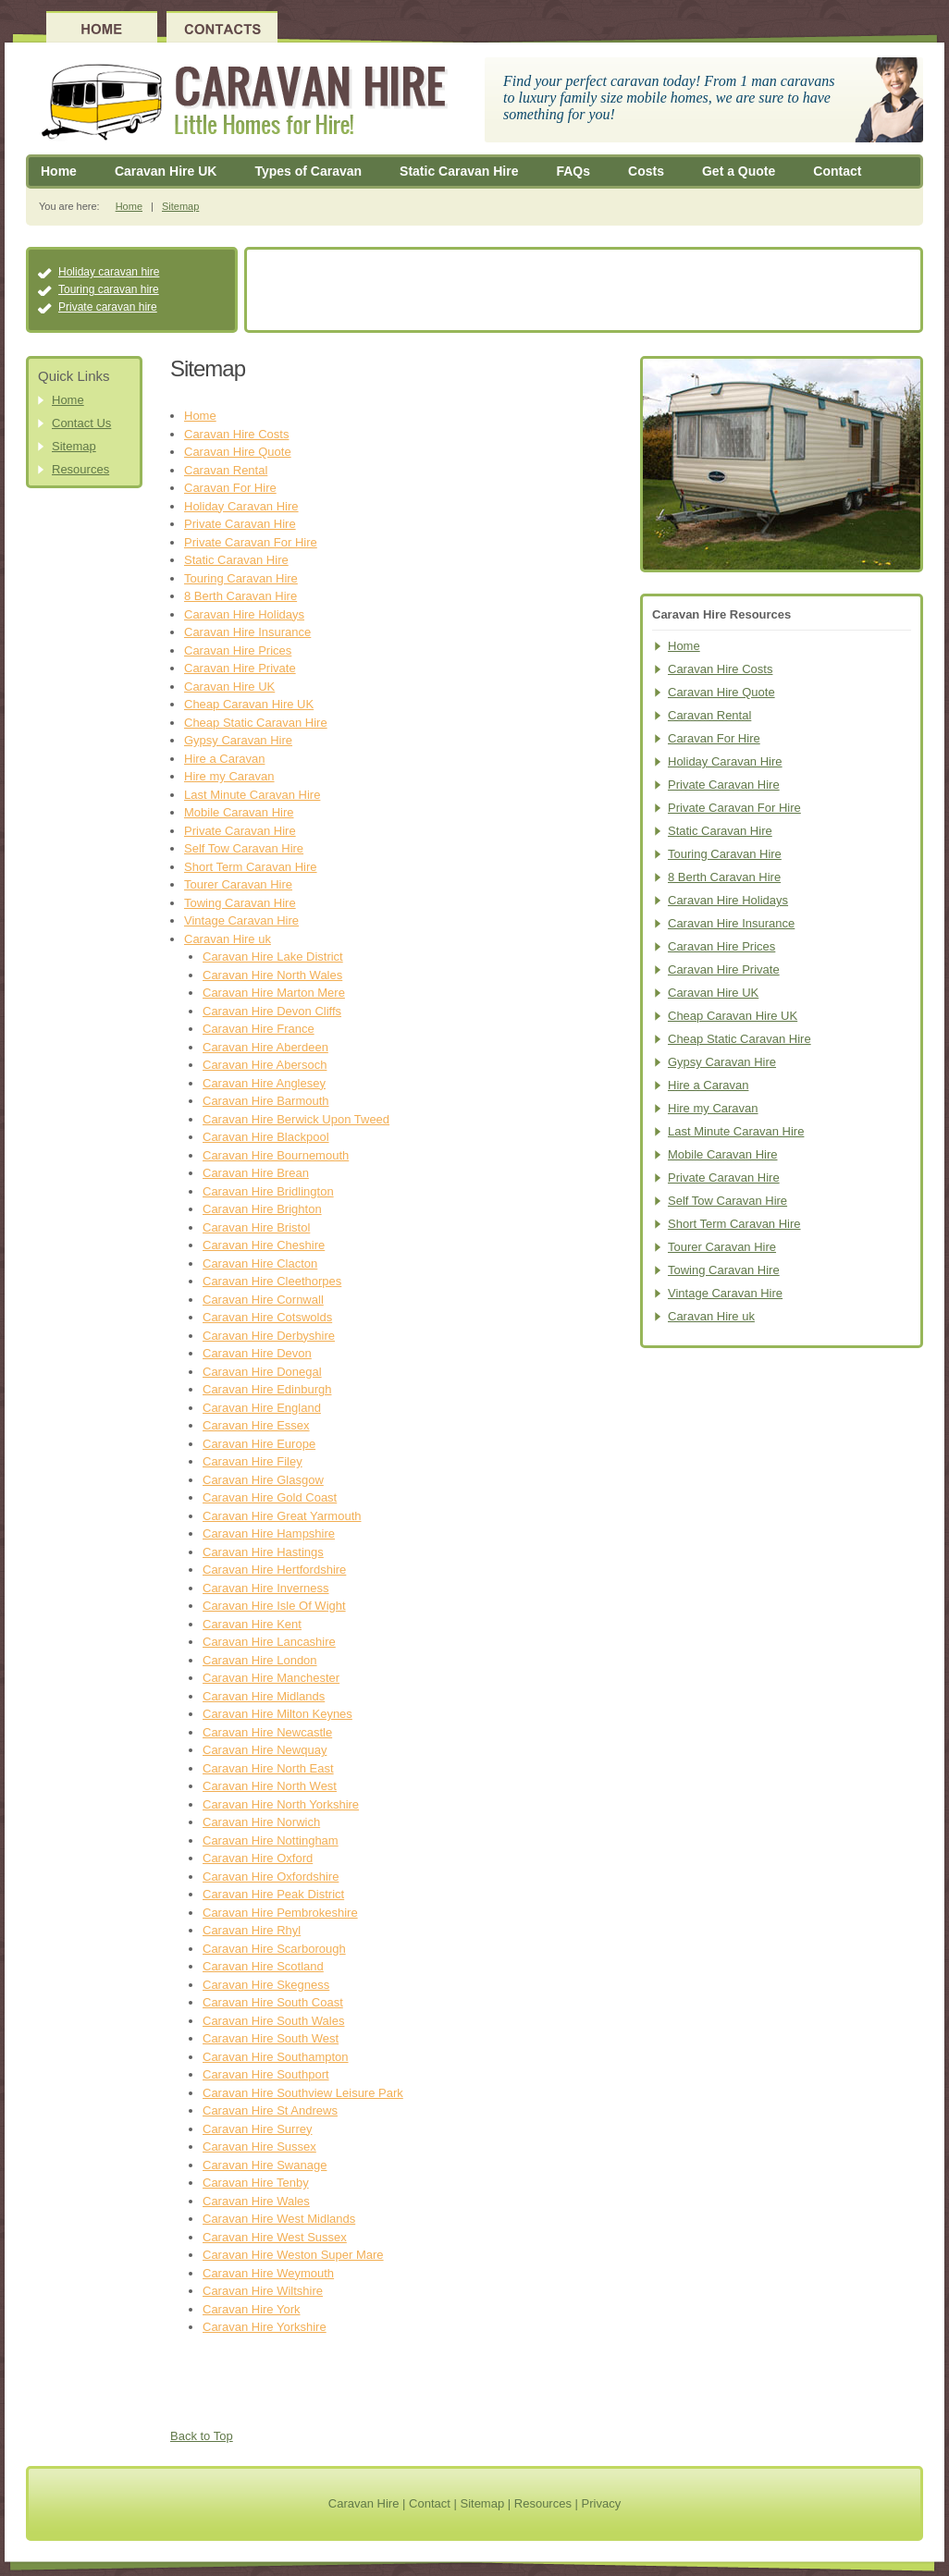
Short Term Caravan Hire (250, 867)
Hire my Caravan (229, 776)
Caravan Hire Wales (256, 2201)
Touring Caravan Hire (241, 578)
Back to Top (201, 2436)
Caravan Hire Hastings (263, 1552)
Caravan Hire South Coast (273, 2002)
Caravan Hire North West (270, 1786)
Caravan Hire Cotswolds (267, 1317)
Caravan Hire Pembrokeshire (280, 1913)
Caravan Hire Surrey (258, 2129)
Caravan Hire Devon (257, 1353)
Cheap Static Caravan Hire (255, 723)
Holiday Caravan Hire (241, 506)
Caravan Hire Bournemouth (276, 1155)
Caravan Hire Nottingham (271, 1840)
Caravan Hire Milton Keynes (277, 1714)
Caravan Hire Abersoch (265, 1065)
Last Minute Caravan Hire (252, 795)
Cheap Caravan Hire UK (249, 704)
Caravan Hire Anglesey (264, 1083)
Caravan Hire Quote (237, 452)
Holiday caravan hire (108, 271)
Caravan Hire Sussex (259, 2146)
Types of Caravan (308, 171)
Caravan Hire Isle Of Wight (274, 1606)
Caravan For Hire (230, 488)
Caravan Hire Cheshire (264, 1245)
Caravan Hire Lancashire (269, 1642)
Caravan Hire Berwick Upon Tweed (296, 1119)
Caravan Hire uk (227, 939)
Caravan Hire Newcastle (267, 1732)
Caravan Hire (364, 2503)
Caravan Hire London (260, 1660)
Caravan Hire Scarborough (274, 1949)
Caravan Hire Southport (266, 2074)
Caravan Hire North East (268, 1768)
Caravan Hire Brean (256, 1173)
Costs (646, 171)
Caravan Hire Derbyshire (269, 1336)
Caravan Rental (225, 470)
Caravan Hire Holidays (244, 614)
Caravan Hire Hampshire (269, 1533)
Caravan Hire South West (271, 2038)
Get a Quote (738, 171)
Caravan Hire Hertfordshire (274, 1569)
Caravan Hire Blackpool (266, 1137)
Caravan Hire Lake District (273, 956)
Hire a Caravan (224, 759)
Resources (80, 469)
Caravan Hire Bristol (256, 1227)
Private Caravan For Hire (250, 542)
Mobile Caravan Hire (239, 812)
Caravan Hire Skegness (266, 1985)
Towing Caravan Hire (240, 903)
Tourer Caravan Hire (238, 884)
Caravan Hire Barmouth (266, 1101)
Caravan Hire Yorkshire (265, 2327)
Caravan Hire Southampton (276, 2057)
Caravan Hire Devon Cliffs (272, 1011)
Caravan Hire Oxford (258, 1858)
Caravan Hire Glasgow (263, 1480)
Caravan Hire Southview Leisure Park (303, 2093)
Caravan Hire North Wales (272, 975)
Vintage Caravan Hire (241, 920)
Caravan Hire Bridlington (268, 1191)
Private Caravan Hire (240, 524)
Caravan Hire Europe (259, 1444)
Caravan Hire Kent (252, 1624)
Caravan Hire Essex (256, 1425)
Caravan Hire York (252, 2309)
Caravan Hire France (258, 1029)
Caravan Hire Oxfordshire (271, 1876)
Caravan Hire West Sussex (275, 2237)
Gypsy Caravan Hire (238, 740)
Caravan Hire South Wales (273, 2021)
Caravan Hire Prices (237, 650)
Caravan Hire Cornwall (263, 1299)
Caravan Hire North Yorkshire (281, 1804)
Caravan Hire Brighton (262, 1209)
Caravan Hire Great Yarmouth (282, 1516)
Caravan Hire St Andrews (270, 2110)
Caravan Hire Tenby (256, 2183)
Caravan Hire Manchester (271, 1678)
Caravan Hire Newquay (265, 1750)
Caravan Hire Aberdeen (265, 1047)
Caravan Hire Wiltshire (263, 2291)
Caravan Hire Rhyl (252, 1930)
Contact (837, 171)
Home (59, 171)
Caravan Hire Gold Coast (270, 1497)
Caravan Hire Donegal (262, 1372)
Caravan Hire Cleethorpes (272, 1281)
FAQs (573, 171)
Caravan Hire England (262, 1408)
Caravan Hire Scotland (263, 1966)
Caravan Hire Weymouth (268, 2273)
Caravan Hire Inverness (266, 1588)
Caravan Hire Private (240, 668)
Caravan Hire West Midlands (279, 2219)
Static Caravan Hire (459, 171)
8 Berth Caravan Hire (240, 596)
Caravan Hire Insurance (247, 632)
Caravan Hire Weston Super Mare (293, 2255)
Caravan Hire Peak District (273, 1894)
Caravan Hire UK (166, 171)
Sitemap (180, 206)
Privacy (602, 2503)
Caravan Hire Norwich (261, 1822)
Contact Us (81, 423)
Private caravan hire (107, 307)
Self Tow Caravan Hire (243, 848)
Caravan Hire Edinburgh (267, 1389)
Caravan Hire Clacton (260, 1263)
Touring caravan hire (108, 289)
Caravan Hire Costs (236, 434)
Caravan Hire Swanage (265, 2165)
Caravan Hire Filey (252, 1461)
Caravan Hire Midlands (264, 1696)
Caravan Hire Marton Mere (274, 993)
